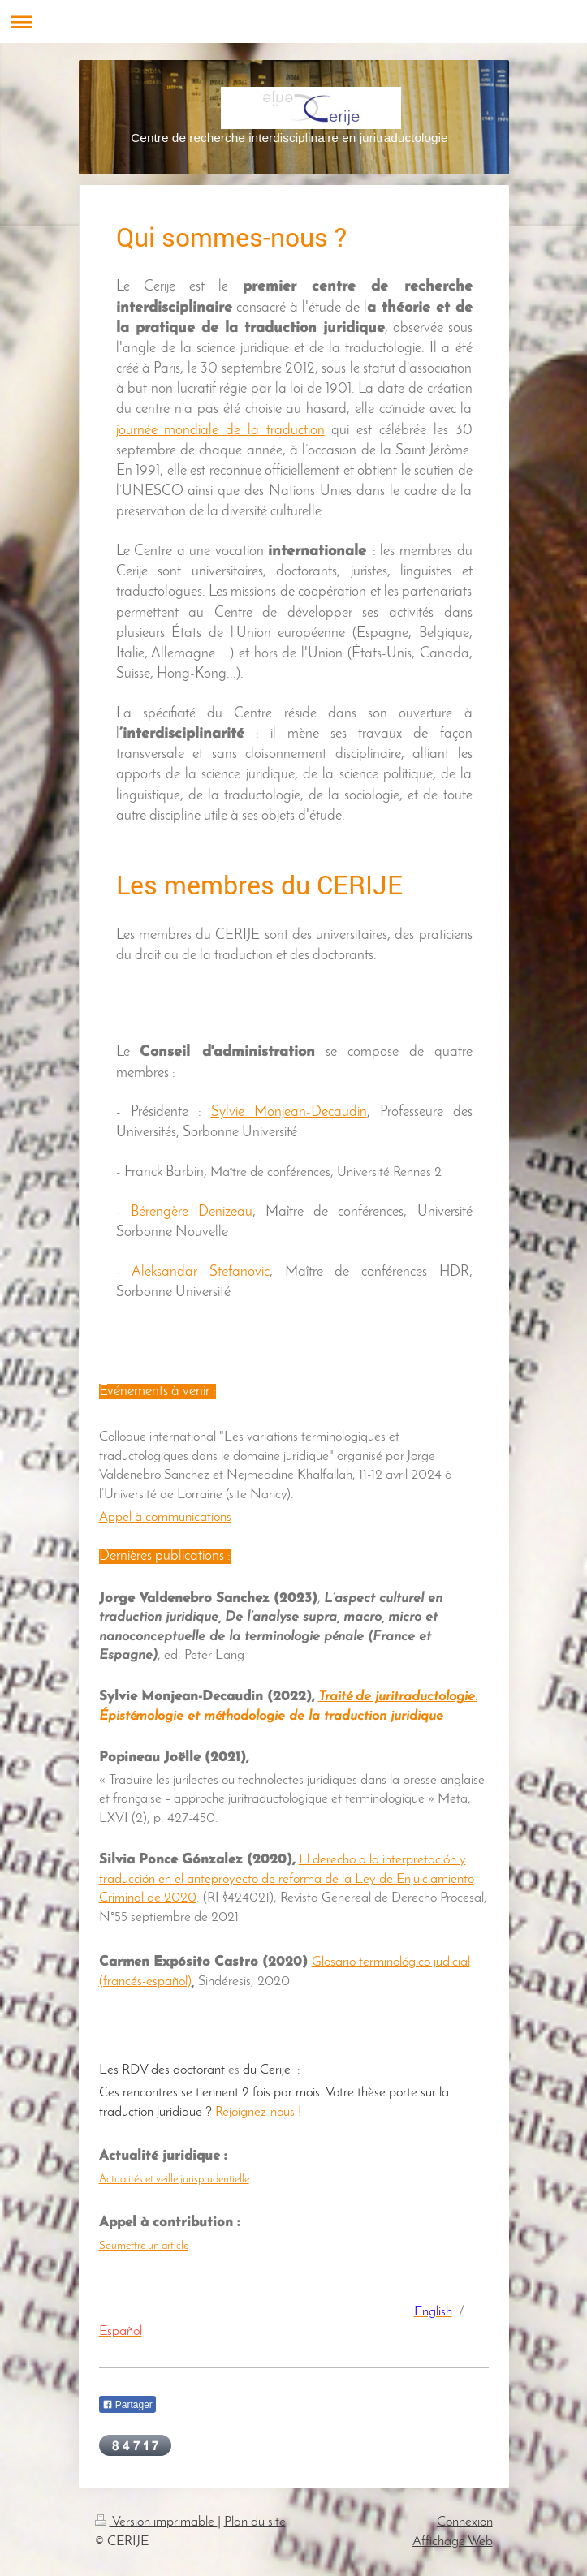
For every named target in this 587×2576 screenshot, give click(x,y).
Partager (127, 2404)
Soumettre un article (143, 2246)
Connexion (465, 2522)
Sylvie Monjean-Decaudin (289, 1112)
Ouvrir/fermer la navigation (293, 21)
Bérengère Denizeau (191, 1212)
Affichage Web (452, 2541)
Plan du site (255, 2522)
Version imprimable (156, 2522)
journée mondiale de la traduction (220, 430)
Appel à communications (165, 1517)
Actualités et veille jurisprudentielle (174, 2179)
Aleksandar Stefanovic (201, 1272)
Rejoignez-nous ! (258, 2112)
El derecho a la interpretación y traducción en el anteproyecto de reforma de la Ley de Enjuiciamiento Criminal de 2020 (286, 1879)
